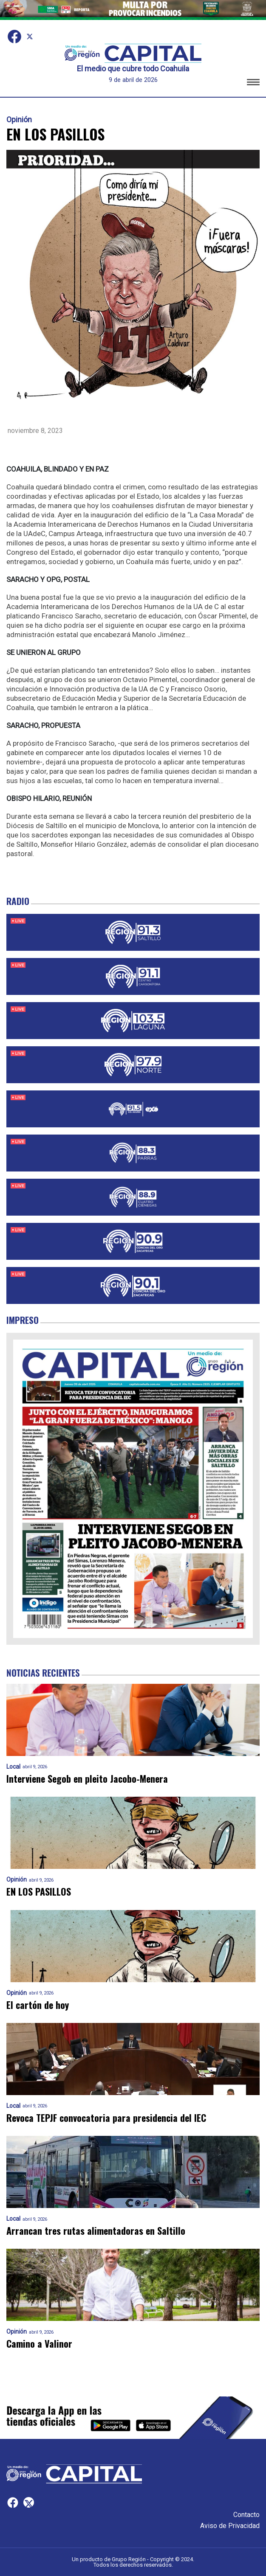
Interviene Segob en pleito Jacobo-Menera (87, 1778)
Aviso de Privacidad (230, 2526)
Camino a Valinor (39, 2343)
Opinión (19, 119)
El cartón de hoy (37, 2005)
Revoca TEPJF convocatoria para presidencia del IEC (106, 2117)
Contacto (246, 2515)
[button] (253, 83)
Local (13, 1767)
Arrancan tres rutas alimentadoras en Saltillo (95, 2230)
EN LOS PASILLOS (38, 1891)
